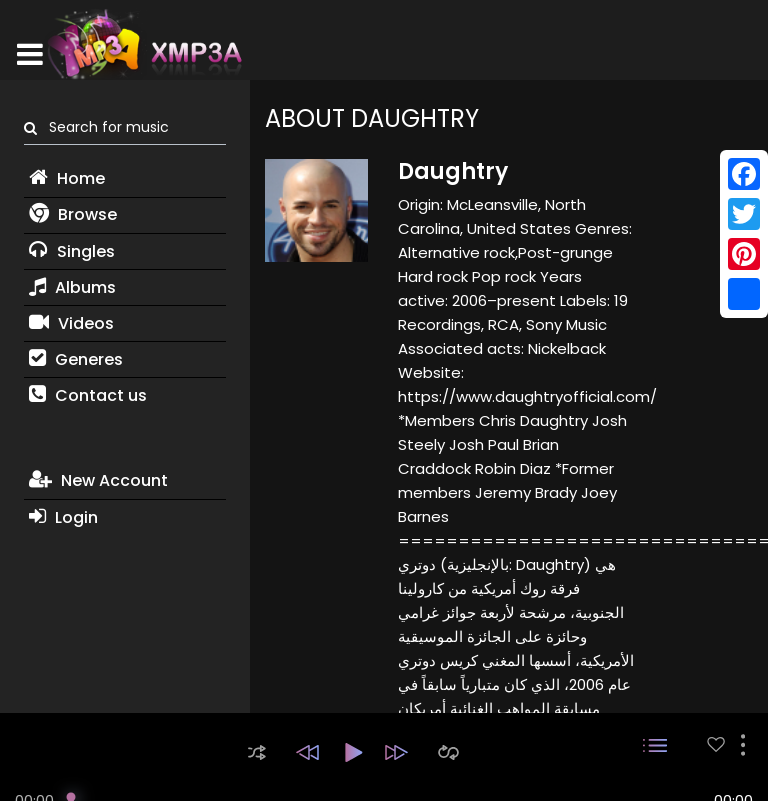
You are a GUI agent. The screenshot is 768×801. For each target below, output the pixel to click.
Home (67, 178)
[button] (257, 752)
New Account (98, 480)
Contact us (88, 395)
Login (63, 517)
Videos (71, 323)
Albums (72, 287)
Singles (72, 251)
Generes (76, 359)
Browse (73, 214)
